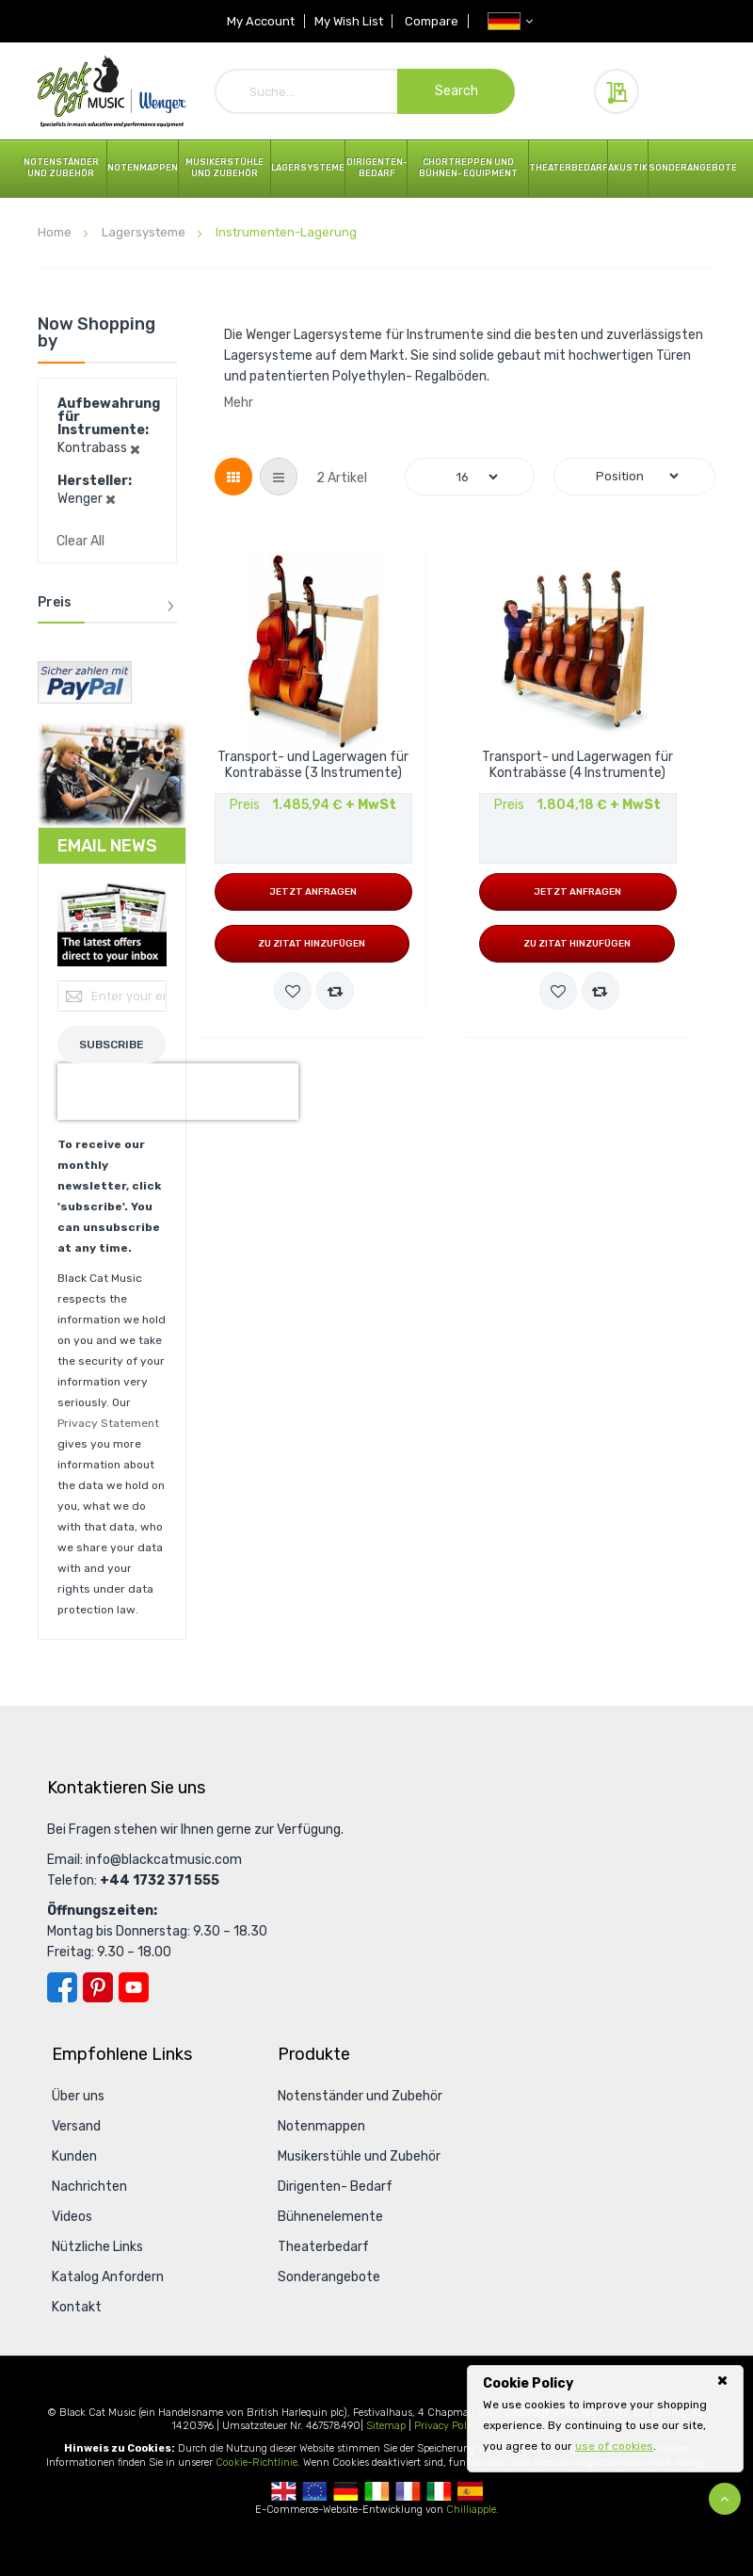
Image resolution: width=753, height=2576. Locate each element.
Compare (432, 21)
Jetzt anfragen (313, 892)
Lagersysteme (307, 167)
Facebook (62, 1987)
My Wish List (348, 21)
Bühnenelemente (330, 2217)
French (408, 2491)
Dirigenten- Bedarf (376, 167)
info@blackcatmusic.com (164, 1860)
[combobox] (365, 91)
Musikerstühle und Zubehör (224, 167)
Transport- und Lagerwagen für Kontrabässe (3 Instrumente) (313, 765)
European (315, 2491)
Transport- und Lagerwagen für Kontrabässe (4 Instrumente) (577, 765)
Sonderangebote (693, 167)
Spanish (470, 2491)
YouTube (134, 1987)
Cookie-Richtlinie (256, 2462)
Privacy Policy (447, 2426)
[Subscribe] (112, 1044)
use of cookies (614, 2446)
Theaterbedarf (568, 167)
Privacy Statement (108, 1423)
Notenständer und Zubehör (61, 167)
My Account (261, 21)
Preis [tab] (55, 602)
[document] (605, 2414)
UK (283, 2491)
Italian (439, 2491)
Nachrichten (89, 2187)
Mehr (238, 403)
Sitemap (386, 2426)
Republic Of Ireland (377, 2491)
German (346, 2491)
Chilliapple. (472, 2509)
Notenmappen (142, 167)
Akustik (628, 167)
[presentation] (177, 1091)
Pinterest (98, 1987)
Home (56, 232)
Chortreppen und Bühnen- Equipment (468, 167)
